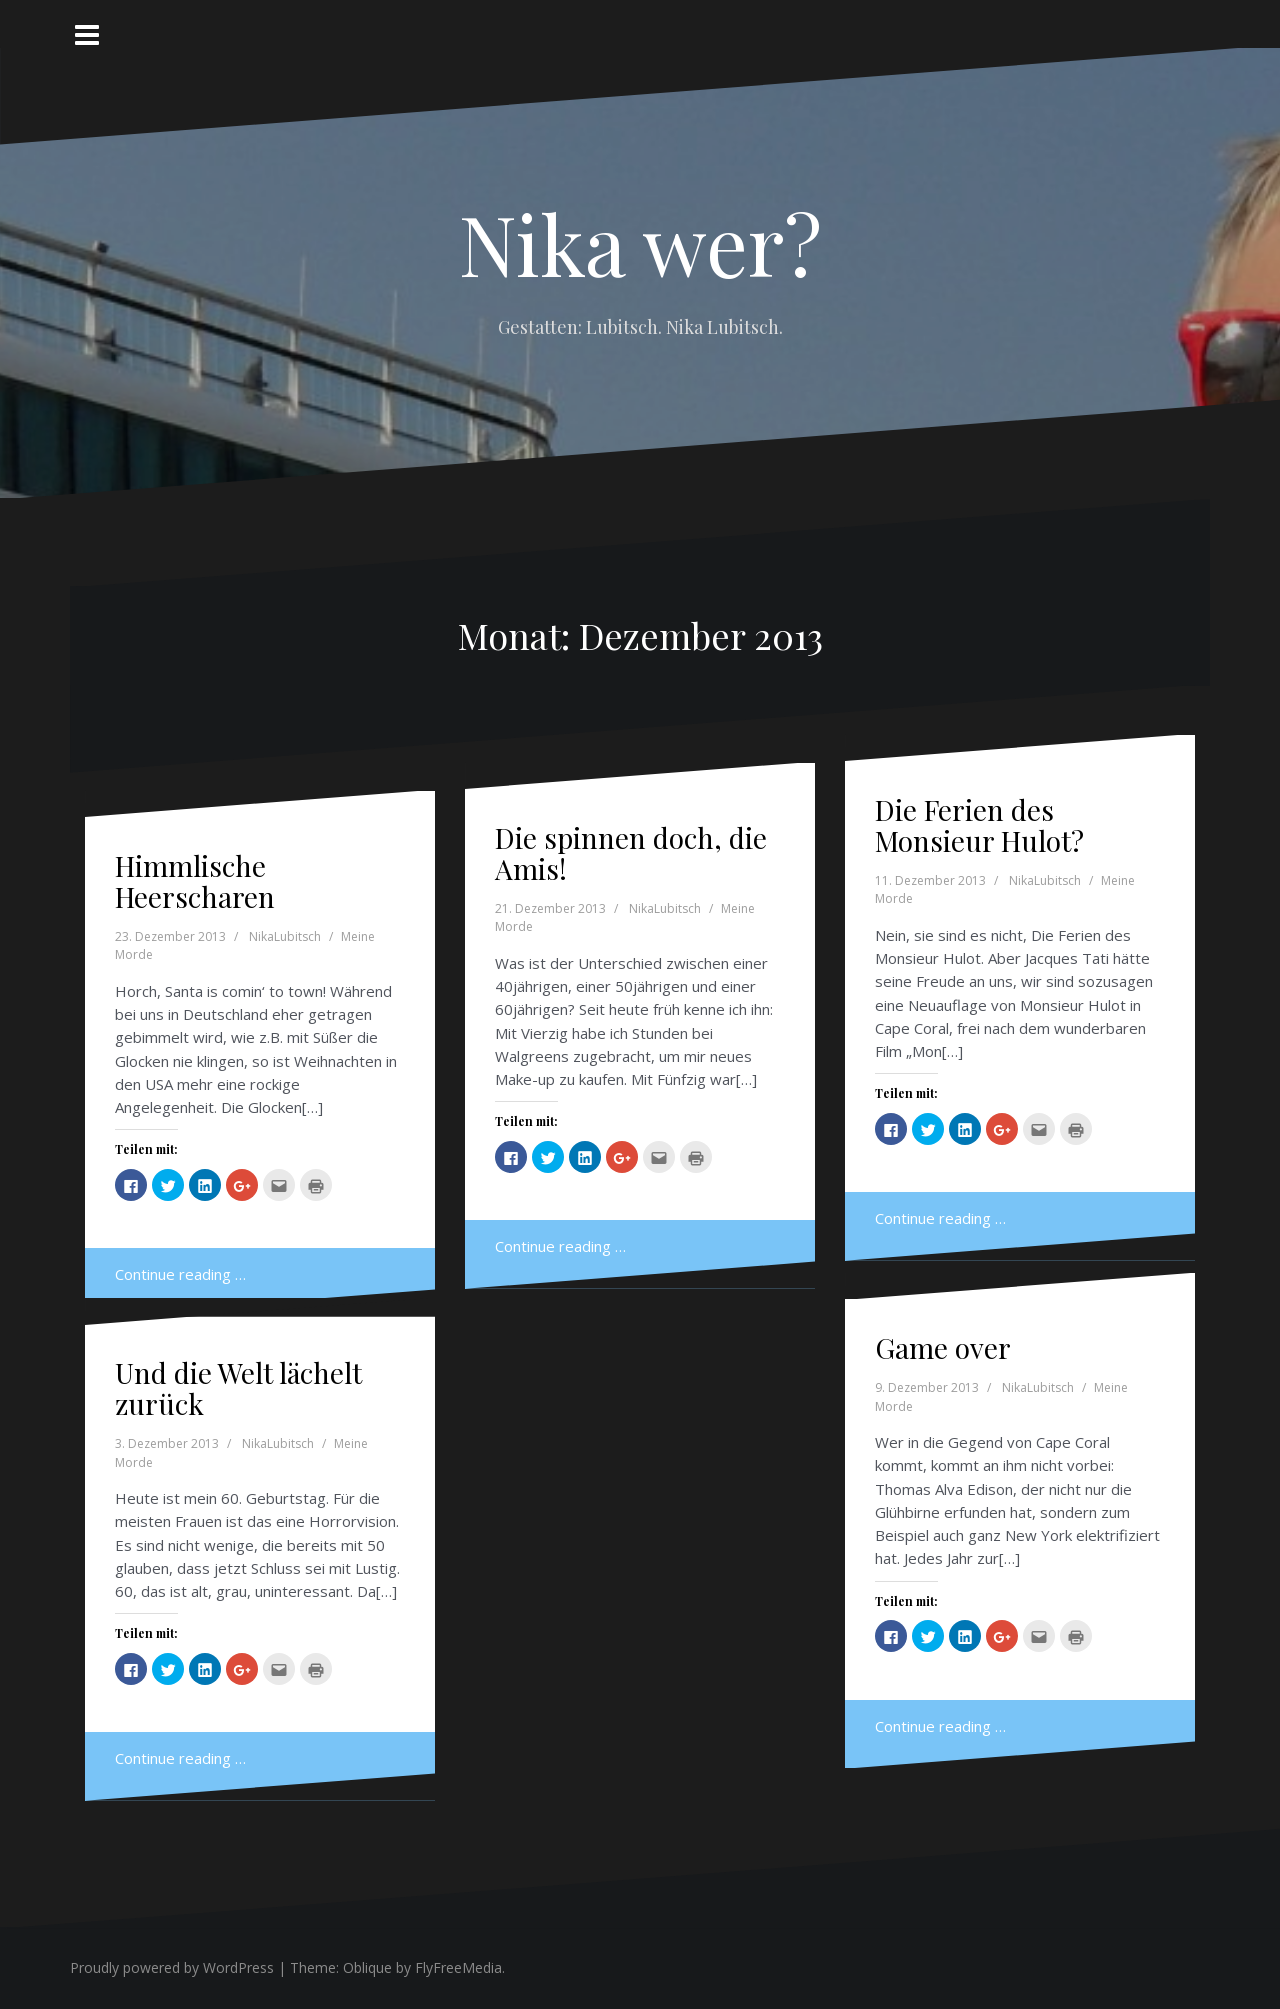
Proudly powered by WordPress (172, 1967)
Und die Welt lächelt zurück (238, 1388)
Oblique (367, 1967)
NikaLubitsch (285, 936)
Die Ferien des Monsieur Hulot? (979, 825)
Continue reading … (180, 1274)
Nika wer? (640, 243)
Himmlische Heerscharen (195, 881)
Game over (943, 1347)
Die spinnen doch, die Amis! (631, 853)
